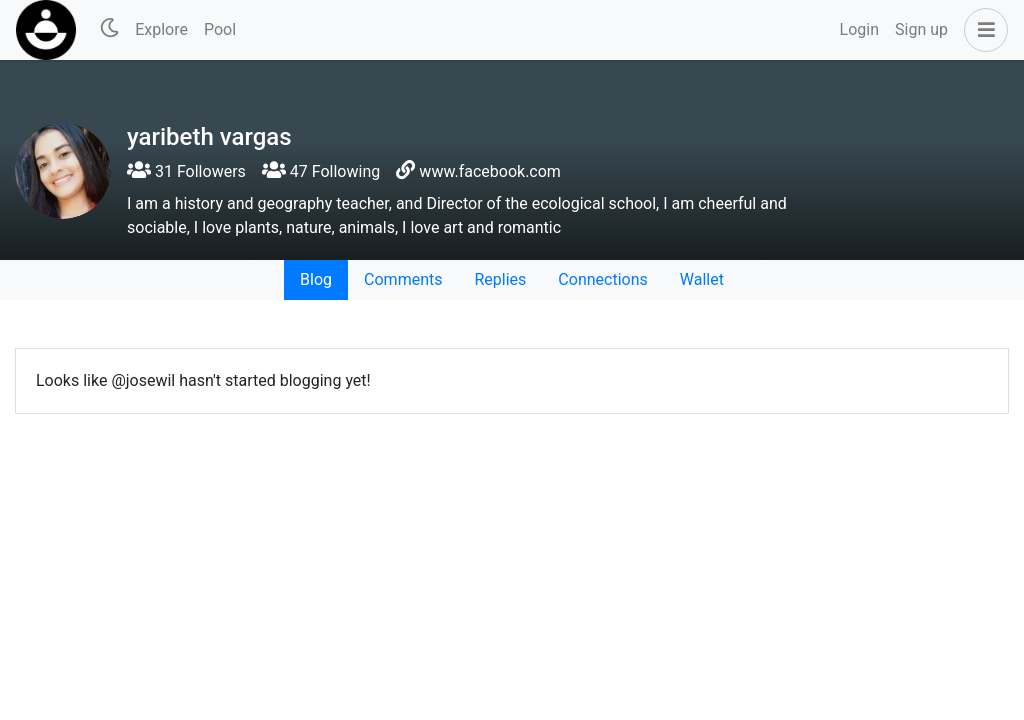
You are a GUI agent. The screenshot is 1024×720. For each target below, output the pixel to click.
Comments (403, 279)
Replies (500, 279)
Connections (602, 279)
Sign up (921, 29)
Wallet (702, 279)
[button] (982, 30)
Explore (161, 29)
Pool (220, 29)
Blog (316, 279)
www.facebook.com (490, 171)
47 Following (321, 171)
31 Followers (186, 171)
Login (859, 29)
